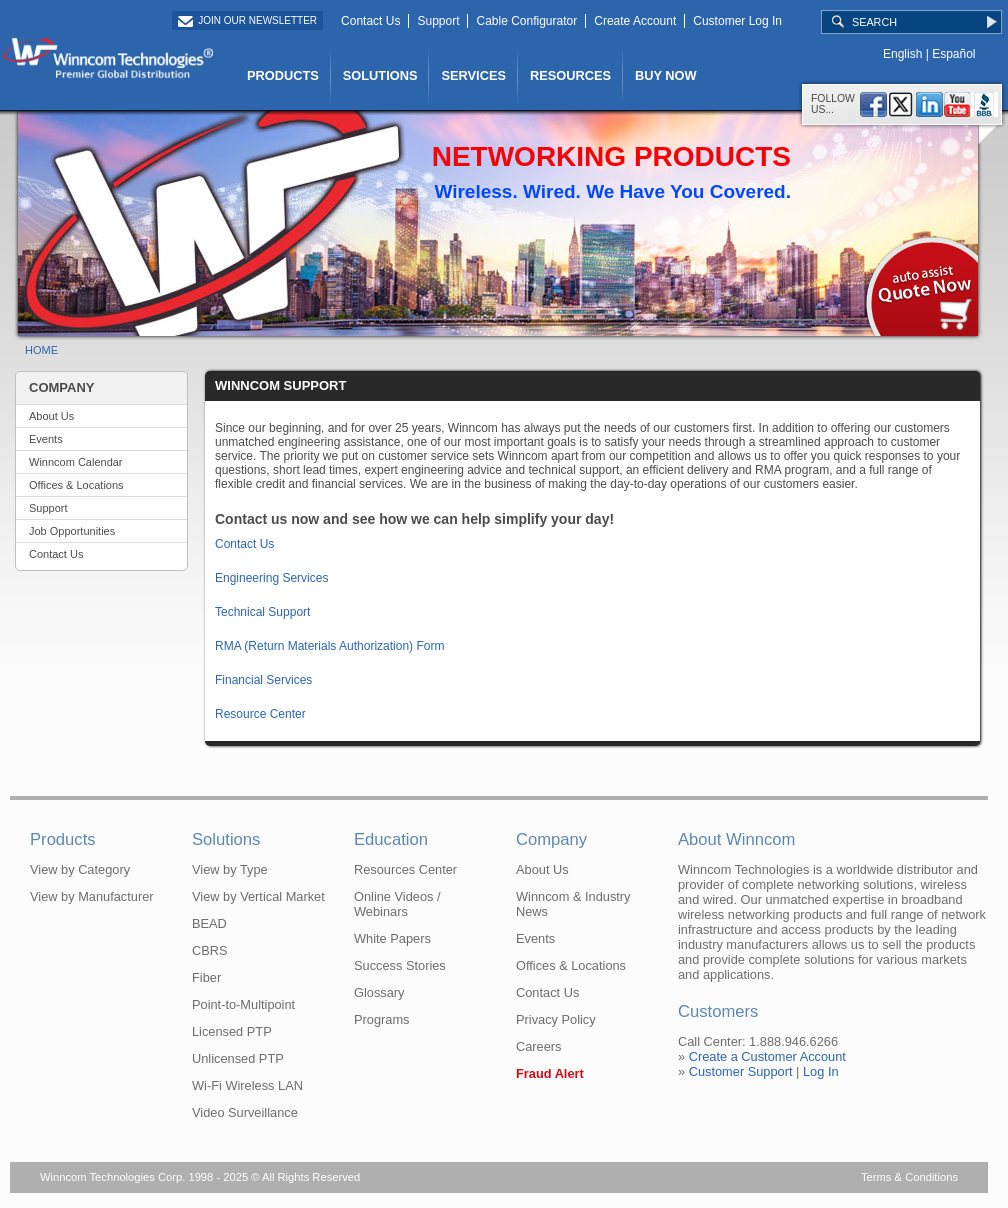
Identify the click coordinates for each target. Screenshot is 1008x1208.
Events (46, 439)
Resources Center (405, 869)
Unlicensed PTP (238, 1058)
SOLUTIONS (380, 75)
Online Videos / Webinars (397, 904)
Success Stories (400, 965)
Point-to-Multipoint (243, 1004)
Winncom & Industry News (573, 904)
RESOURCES (570, 75)
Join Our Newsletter (257, 20)
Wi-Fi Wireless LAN (247, 1085)
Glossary (379, 992)
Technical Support (262, 612)
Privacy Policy (556, 1019)
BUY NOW (666, 75)
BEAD (209, 923)
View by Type (230, 869)
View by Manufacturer (92, 896)
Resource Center (260, 714)
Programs (381, 1019)
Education (391, 839)
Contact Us (370, 21)
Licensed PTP (232, 1031)
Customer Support (741, 1071)
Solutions (226, 839)
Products (63, 839)
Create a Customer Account (767, 1056)
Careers (539, 1046)
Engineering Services (271, 578)
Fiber (206, 977)
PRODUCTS (283, 75)
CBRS (210, 950)
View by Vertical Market (258, 896)
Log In (821, 1071)
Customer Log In (737, 21)
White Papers (392, 938)
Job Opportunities (72, 531)
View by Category (80, 869)
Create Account (635, 21)
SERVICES (473, 75)
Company (551, 839)
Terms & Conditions (909, 1177)
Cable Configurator (526, 21)
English (902, 54)
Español (953, 54)
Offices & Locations (76, 485)
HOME (41, 350)
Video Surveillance (245, 1112)
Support (438, 21)
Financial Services (263, 680)
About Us (51, 416)
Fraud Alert (550, 1073)
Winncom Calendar (76, 462)
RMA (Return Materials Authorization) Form (329, 646)
